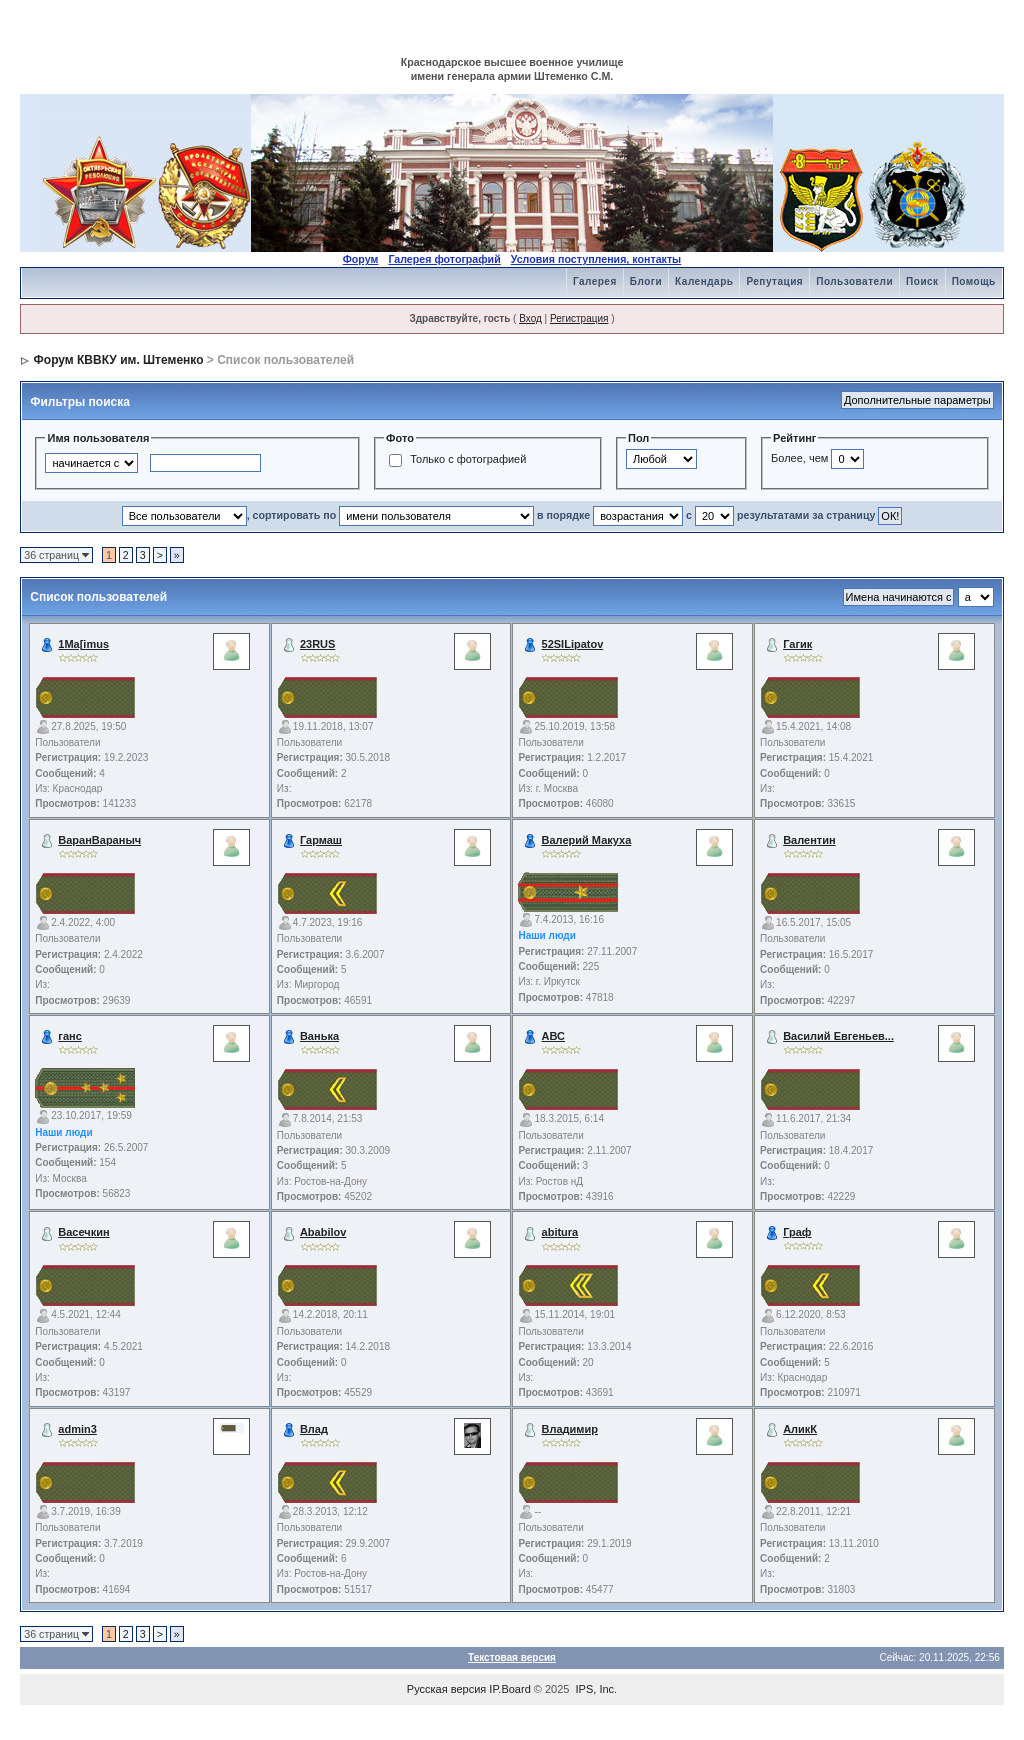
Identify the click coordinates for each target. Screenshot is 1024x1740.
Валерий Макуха (587, 840)
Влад (314, 1429)
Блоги (646, 281)
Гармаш (321, 840)
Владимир (570, 1429)
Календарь (704, 281)
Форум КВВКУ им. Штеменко (119, 360)
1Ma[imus (83, 644)
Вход (530, 318)
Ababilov (323, 1232)
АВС (553, 1036)
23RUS (317, 644)
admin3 (77, 1429)
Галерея (595, 281)
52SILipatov (573, 644)
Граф (797, 1232)
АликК (800, 1429)
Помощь (974, 281)
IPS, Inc (595, 1689)
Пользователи (854, 281)
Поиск (922, 281)
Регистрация (579, 318)
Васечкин (83, 1232)
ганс (69, 1036)
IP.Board (509, 1689)
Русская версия (446, 1689)
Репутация (774, 281)
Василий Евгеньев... (838, 1036)
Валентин (809, 840)
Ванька (319, 1036)
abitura (560, 1232)
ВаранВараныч (99, 840)
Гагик (797, 644)
